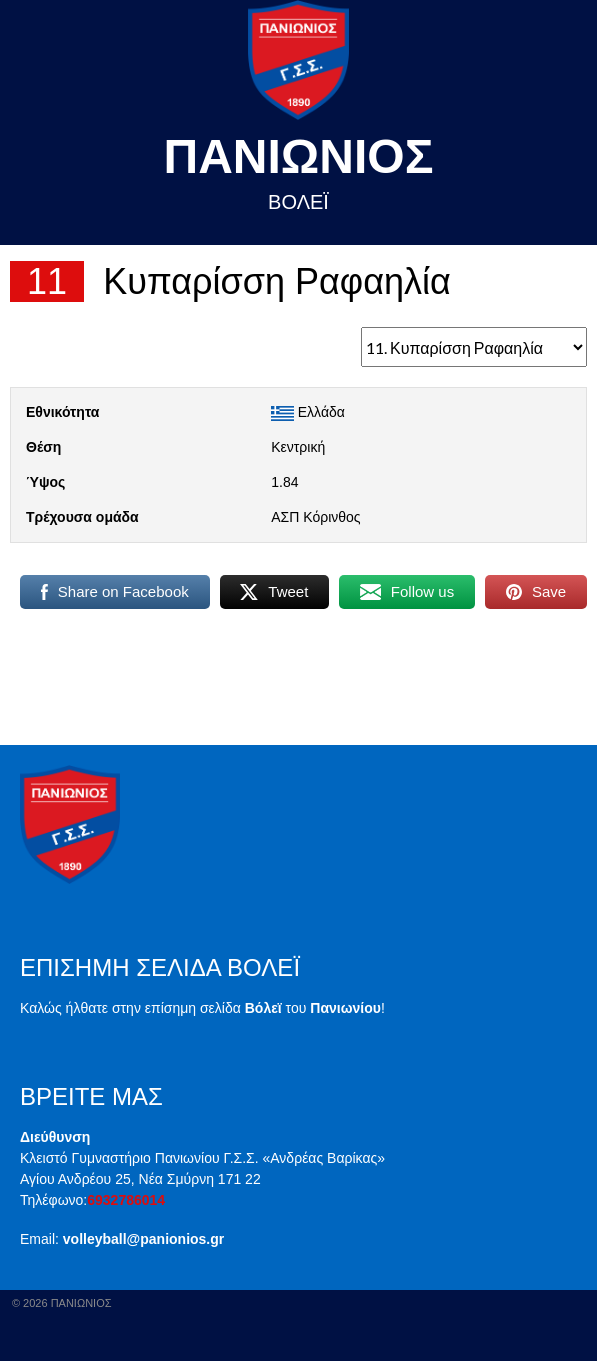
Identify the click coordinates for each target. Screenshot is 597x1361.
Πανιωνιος (299, 156)
